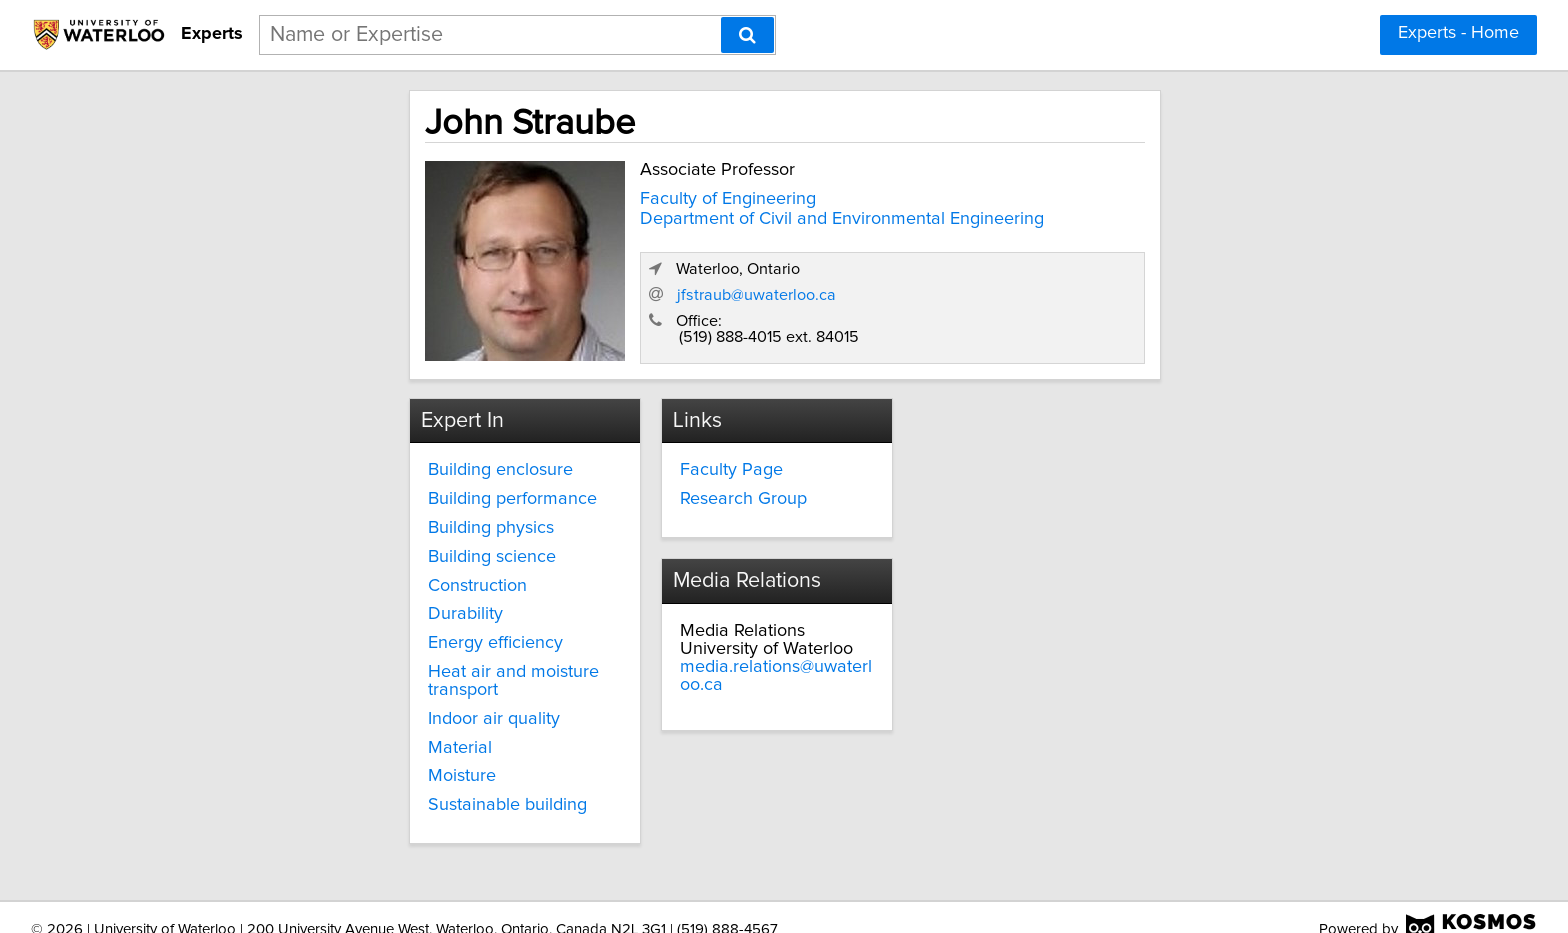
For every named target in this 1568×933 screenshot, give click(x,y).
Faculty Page (657, 463)
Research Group (669, 492)
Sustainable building (334, 780)
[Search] (747, 35)
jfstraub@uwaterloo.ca (1118, 285)
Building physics (318, 521)
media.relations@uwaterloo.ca (1074, 499)
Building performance (339, 492)
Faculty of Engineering (546, 195)
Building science (319, 550)
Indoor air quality (321, 694)
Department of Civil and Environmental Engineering (660, 215)
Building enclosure (327, 463)
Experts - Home (1458, 33)
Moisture (289, 751)
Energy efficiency (322, 636)
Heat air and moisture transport (378, 665)
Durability (292, 607)
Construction (304, 579)
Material (287, 723)
